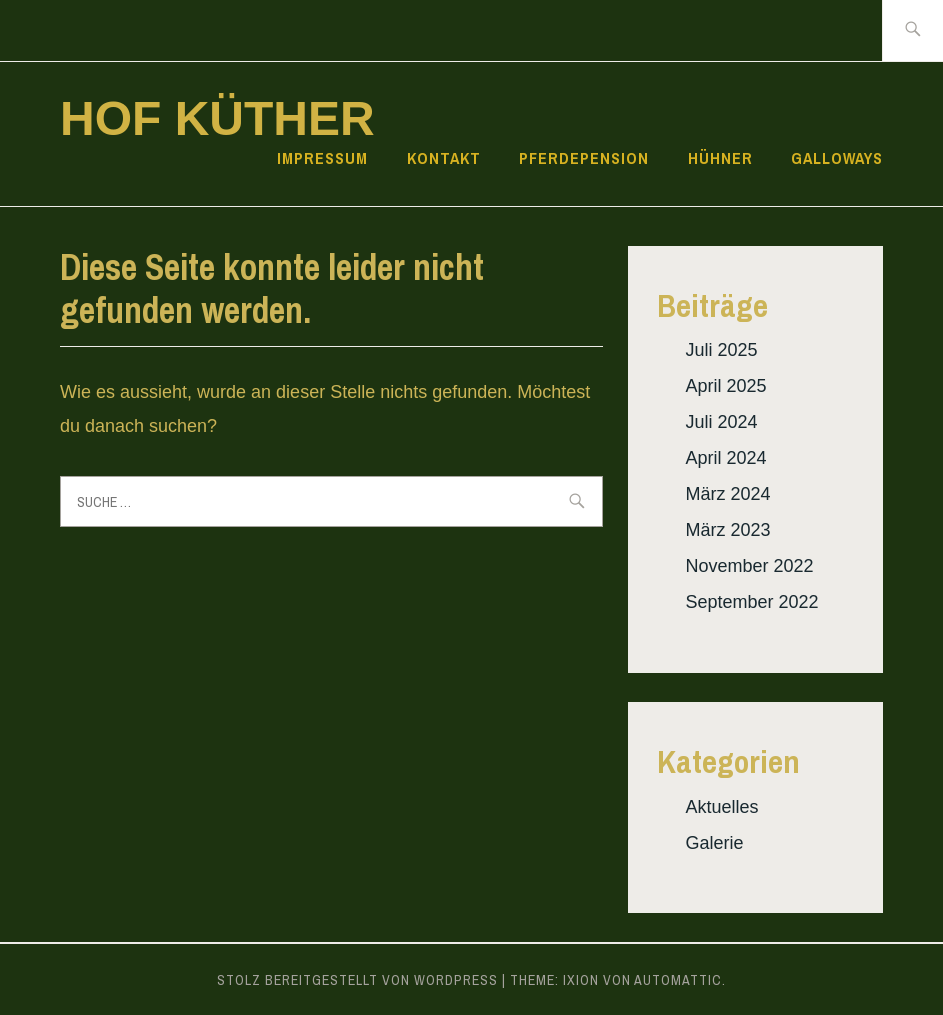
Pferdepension (584, 158)
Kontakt (444, 158)
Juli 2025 (721, 350)
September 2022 (751, 602)
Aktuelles (721, 807)
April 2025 (725, 386)
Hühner (720, 158)
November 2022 (749, 566)
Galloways (837, 158)
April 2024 (725, 458)
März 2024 (727, 494)
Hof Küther (217, 118)
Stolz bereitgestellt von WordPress (357, 980)
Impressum (322, 158)
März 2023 (727, 530)
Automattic (678, 980)
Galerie (714, 843)
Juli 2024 (721, 422)
